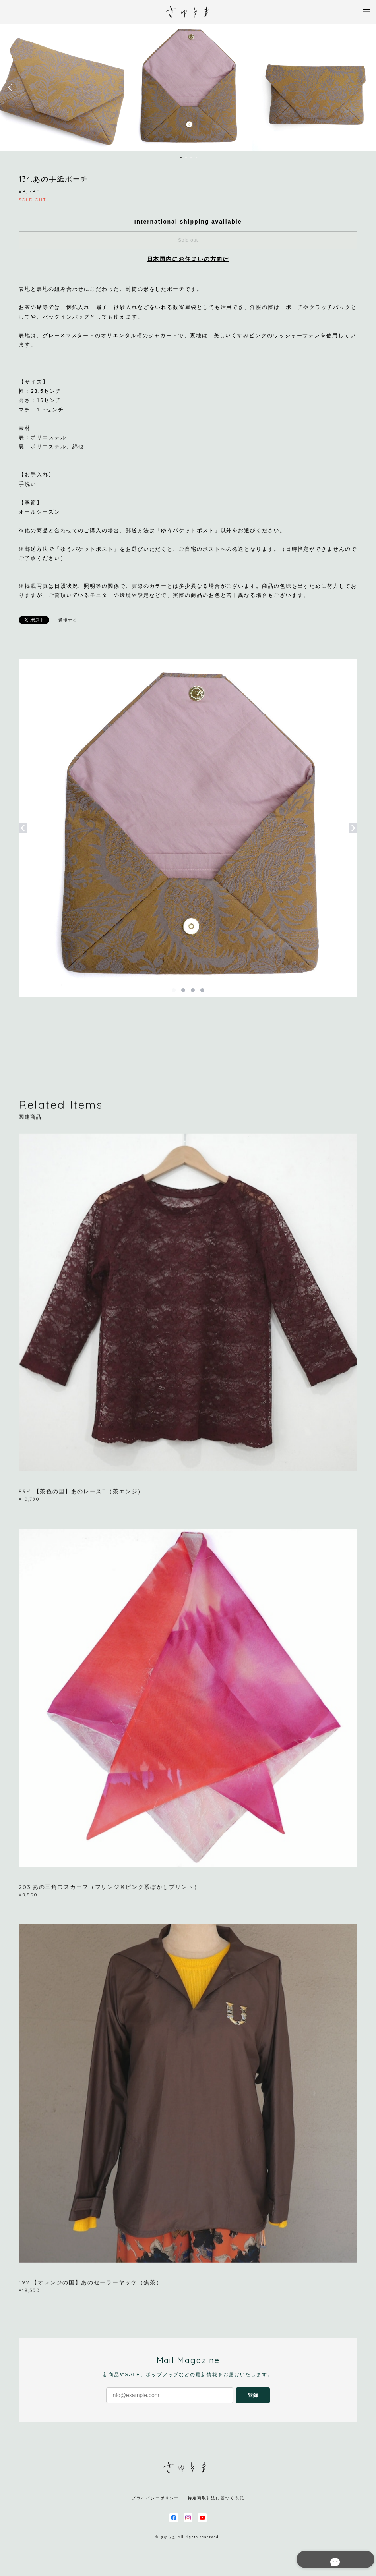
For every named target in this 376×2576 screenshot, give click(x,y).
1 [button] (181, 157)
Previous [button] (12, 87)
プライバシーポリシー (155, 2498)
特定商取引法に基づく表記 (216, 2498)
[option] (188, 87)
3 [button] (191, 157)
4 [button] (196, 157)
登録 (253, 2395)
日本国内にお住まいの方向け (188, 259)
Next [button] (364, 87)
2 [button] (186, 157)
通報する (68, 620)
